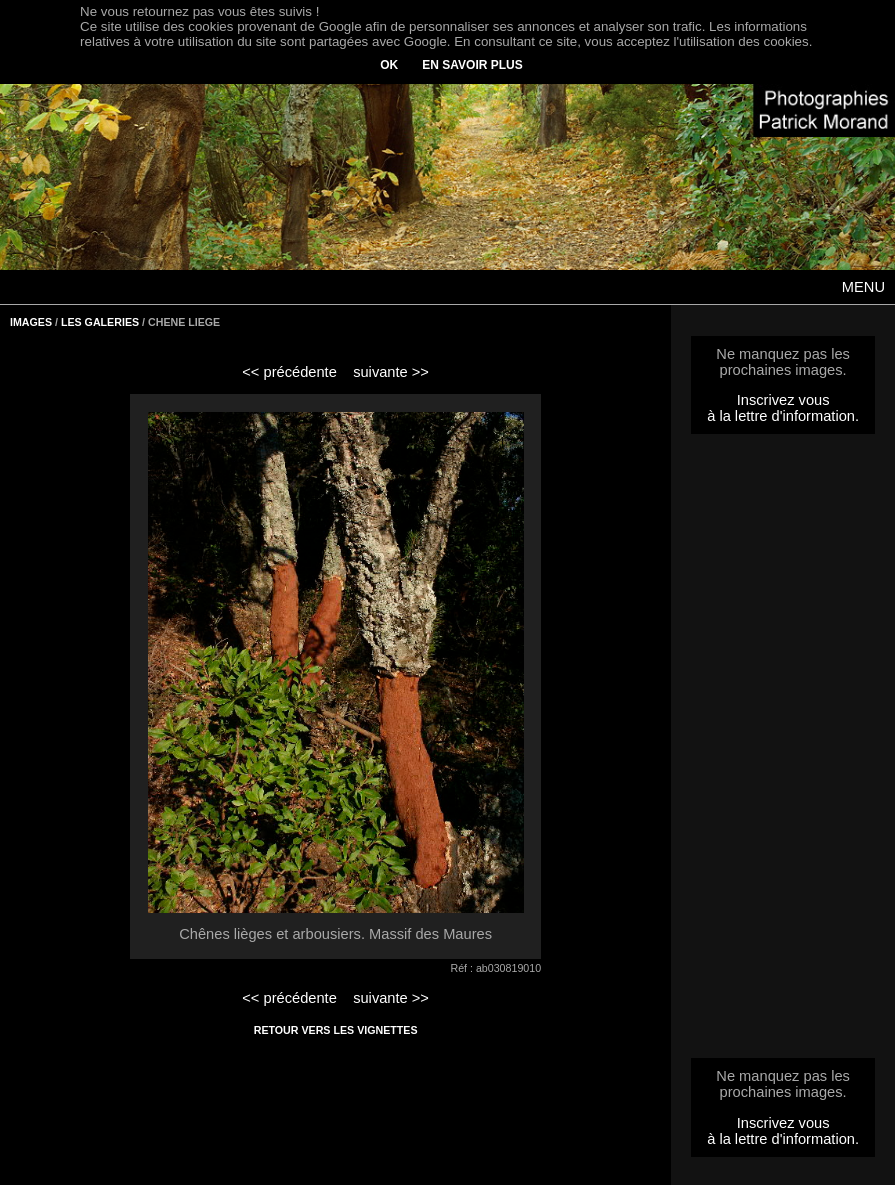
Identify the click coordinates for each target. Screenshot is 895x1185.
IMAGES (31, 322)
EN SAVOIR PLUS (472, 65)
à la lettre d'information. (783, 416)
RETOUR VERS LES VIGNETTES (336, 1030)
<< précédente (289, 372)
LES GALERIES (100, 322)
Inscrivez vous (783, 400)
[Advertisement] (783, 752)
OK (389, 65)
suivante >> (391, 372)
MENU (863, 287)
